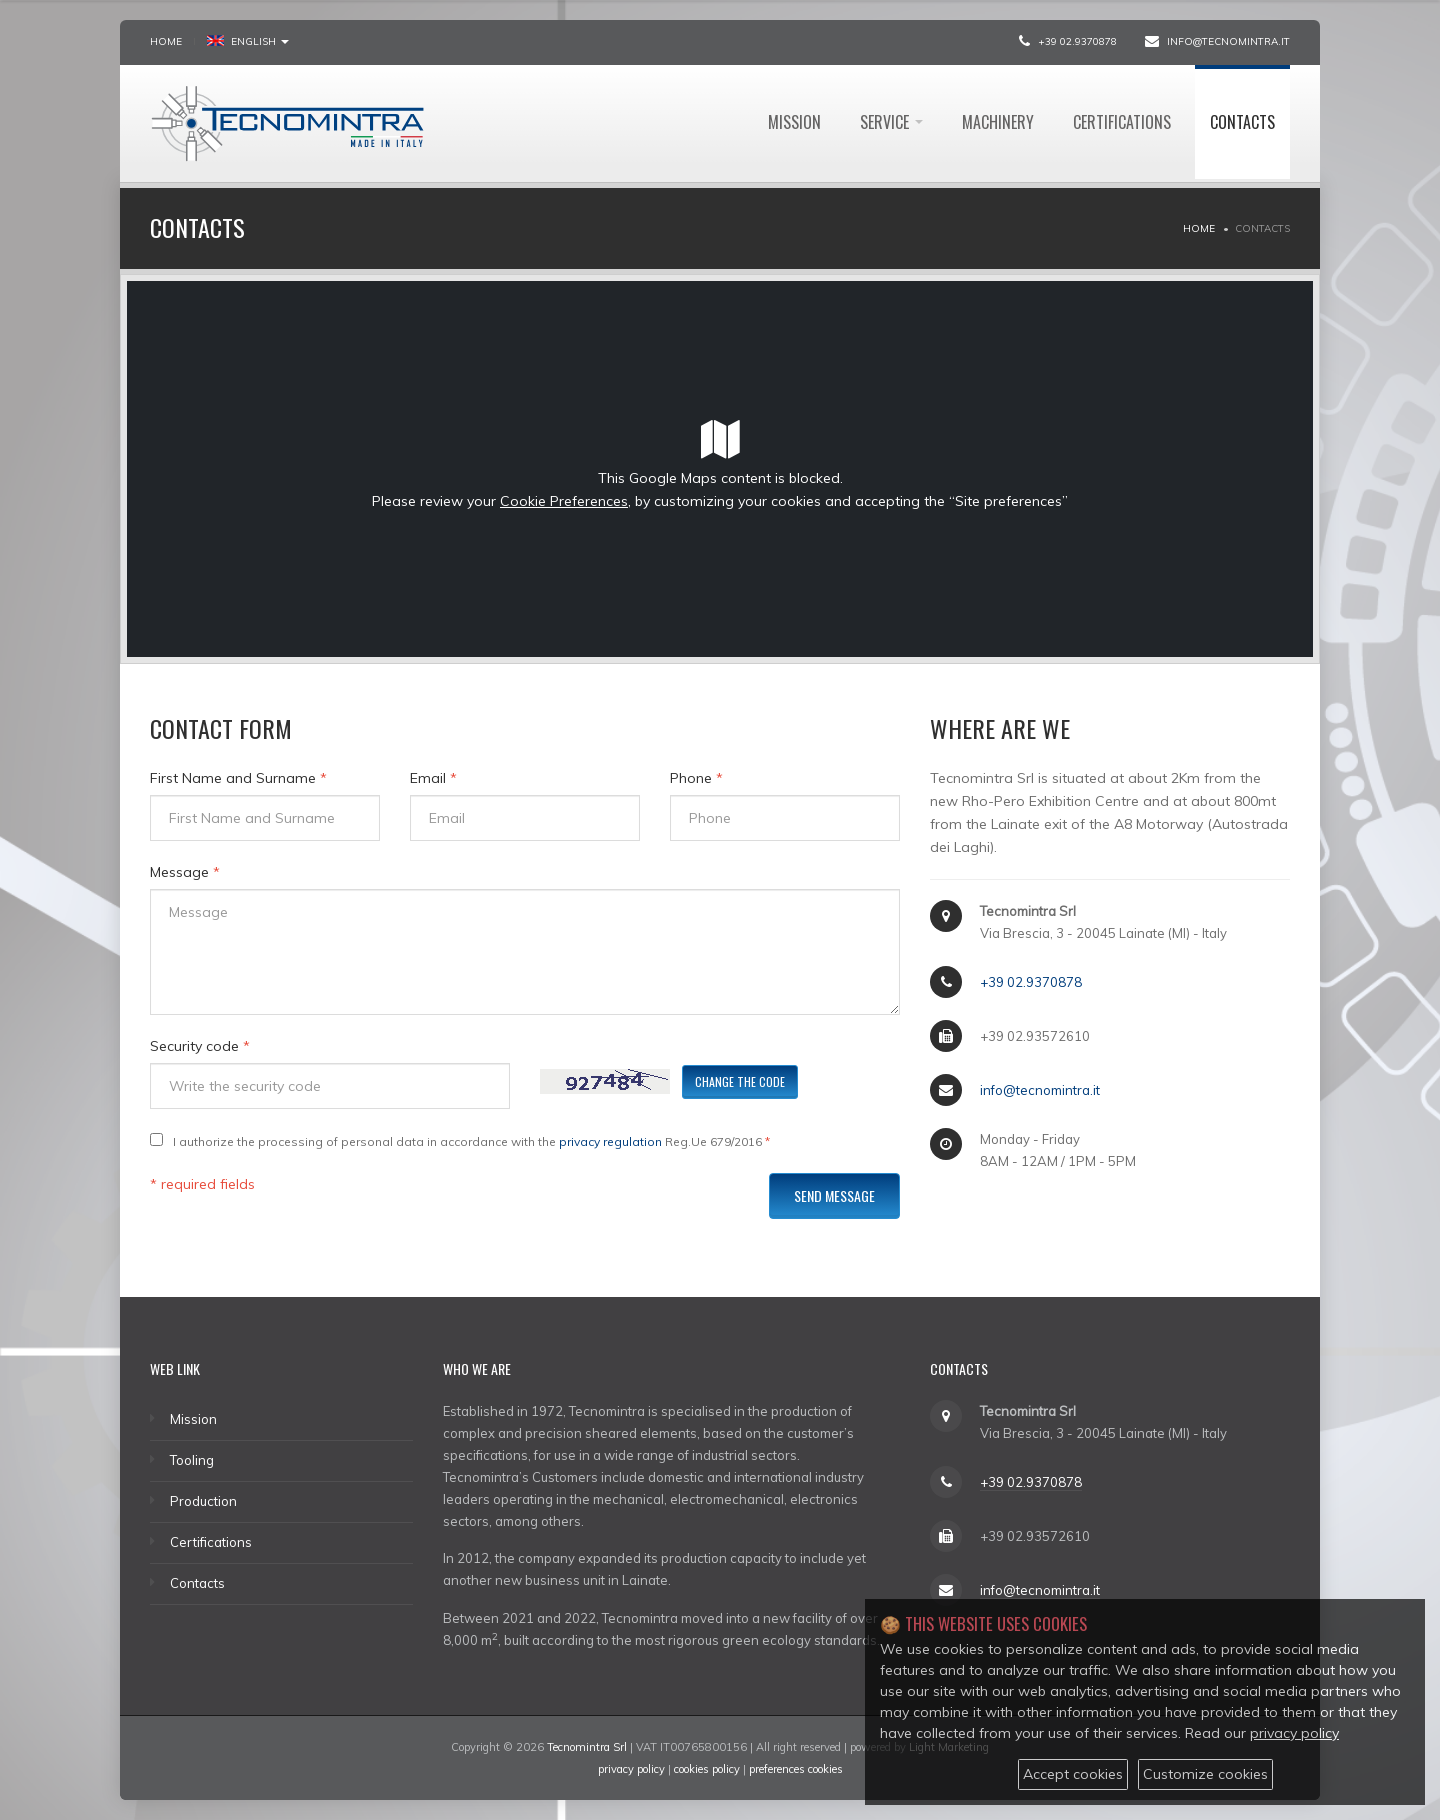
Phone (696, 778)
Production (203, 1501)
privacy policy (631, 1769)
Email (433, 778)
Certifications (1122, 122)
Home (166, 41)
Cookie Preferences (564, 501)
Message (185, 872)
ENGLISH (248, 41)
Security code (200, 1046)
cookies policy (707, 1769)
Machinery (998, 122)
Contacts (1242, 122)
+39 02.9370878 (1077, 41)
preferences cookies (796, 1769)
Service (891, 122)
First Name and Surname (238, 778)
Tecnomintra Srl (587, 1747)
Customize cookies (1205, 1774)
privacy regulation (610, 1141)
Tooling (192, 1460)
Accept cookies (1073, 1774)
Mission (794, 122)
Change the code (740, 1081)
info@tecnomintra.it (1228, 41)
